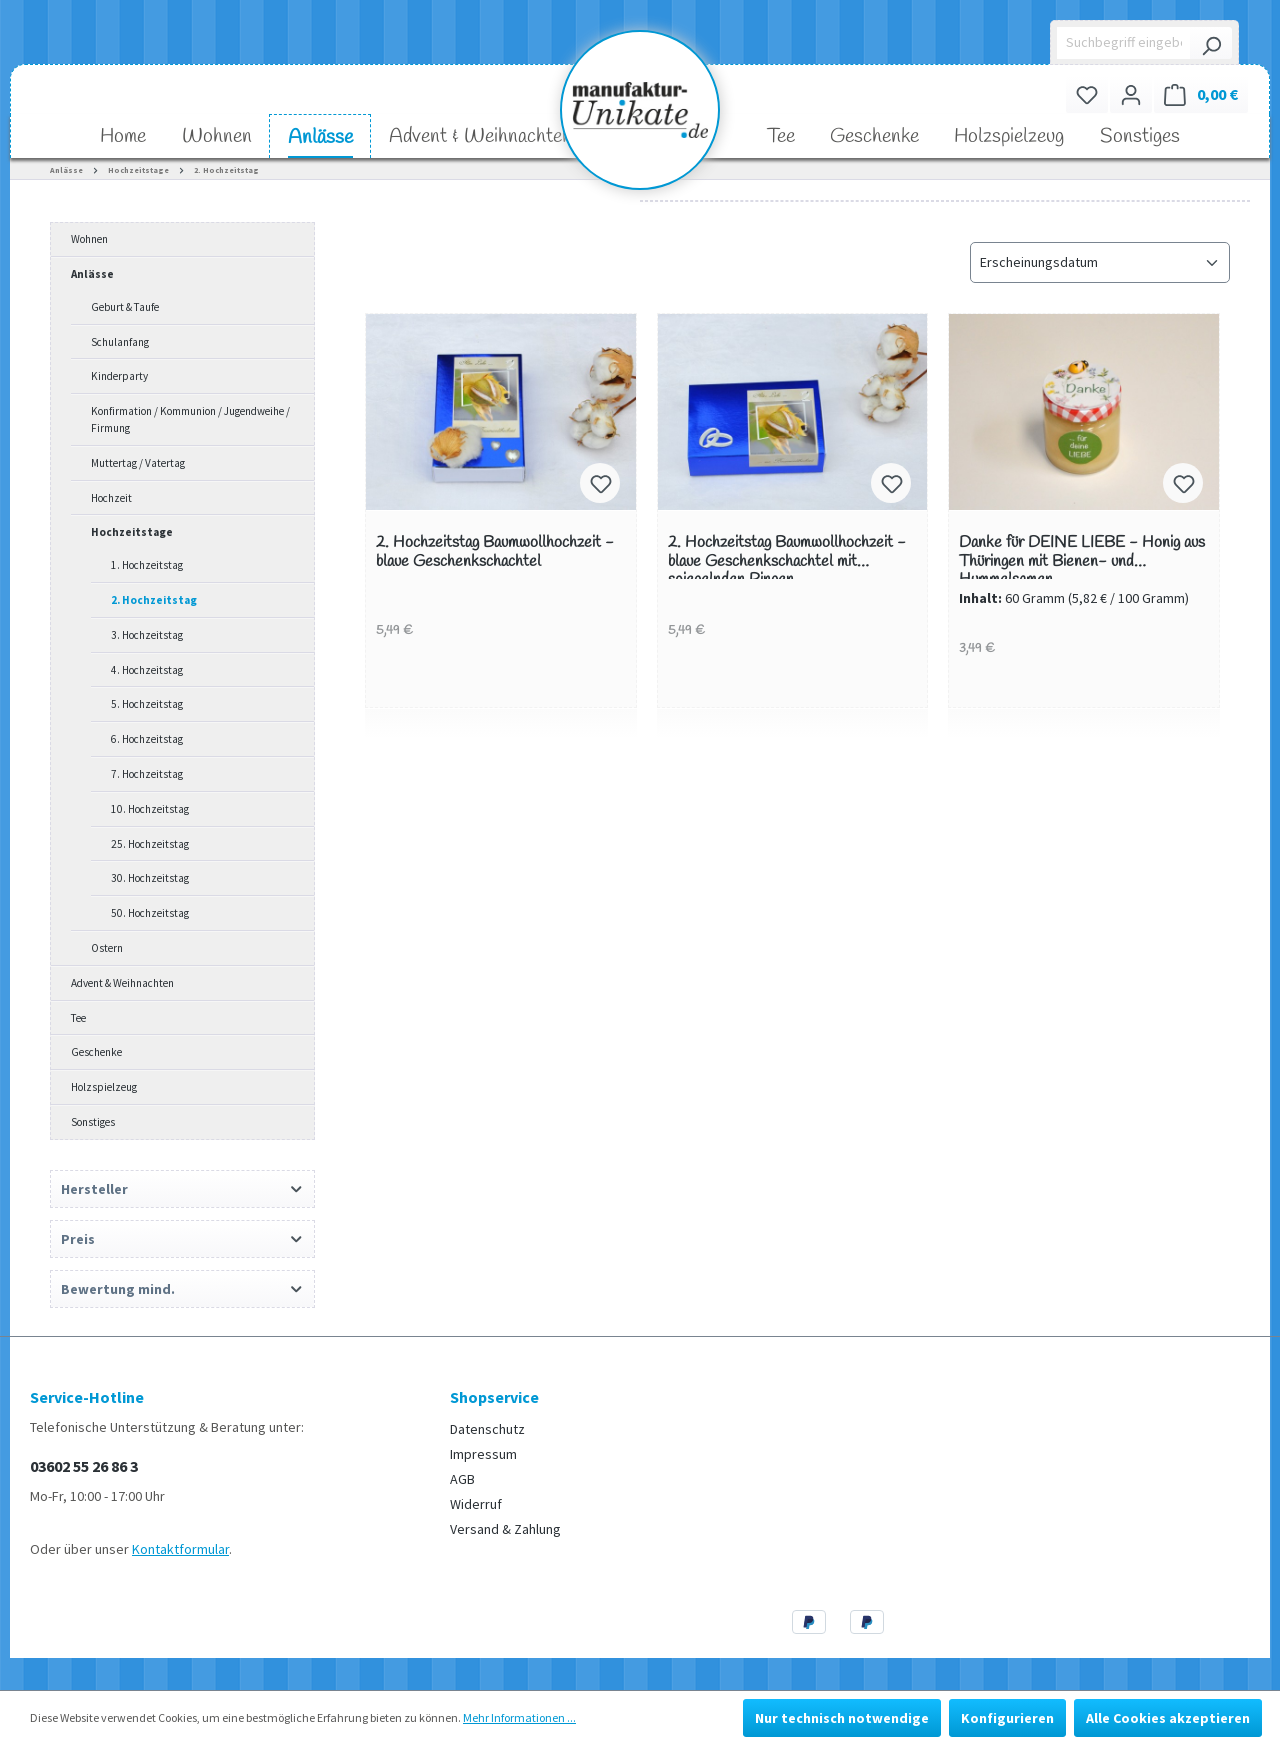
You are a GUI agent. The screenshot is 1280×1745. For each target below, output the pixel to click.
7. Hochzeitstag (147, 774)
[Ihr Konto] (1131, 94)
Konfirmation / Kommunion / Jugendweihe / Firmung (190, 419)
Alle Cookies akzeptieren (1168, 1718)
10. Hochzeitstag (150, 809)
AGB (462, 1479)
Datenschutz (487, 1429)
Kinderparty (119, 376)
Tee (78, 1018)
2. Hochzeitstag (154, 600)
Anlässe (92, 274)
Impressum (483, 1454)
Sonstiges (93, 1122)
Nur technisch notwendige (842, 1718)
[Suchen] (1211, 43)
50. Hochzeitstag (150, 913)
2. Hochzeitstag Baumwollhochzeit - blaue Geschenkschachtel (495, 552)
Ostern (107, 948)
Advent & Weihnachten (122, 983)
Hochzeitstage (132, 532)
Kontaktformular (180, 1549)
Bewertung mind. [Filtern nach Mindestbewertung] (182, 1289)
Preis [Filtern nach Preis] (182, 1239)
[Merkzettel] (1087, 94)
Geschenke (96, 1052)
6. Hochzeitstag (147, 739)
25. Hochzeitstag (150, 844)
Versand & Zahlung (505, 1529)
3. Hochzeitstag (147, 635)
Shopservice (494, 1397)
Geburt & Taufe (125, 307)
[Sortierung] (1100, 262)
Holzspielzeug (104, 1087)
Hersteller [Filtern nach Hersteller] (182, 1189)
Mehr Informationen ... (519, 1717)
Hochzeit (111, 498)
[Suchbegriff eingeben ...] (1124, 43)
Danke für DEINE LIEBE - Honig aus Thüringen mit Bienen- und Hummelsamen (1082, 556)
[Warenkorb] (1201, 94)
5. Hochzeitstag (147, 704)
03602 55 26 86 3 (84, 1466)
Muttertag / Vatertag (138, 463)
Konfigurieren (1007, 1718)
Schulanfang (120, 342)
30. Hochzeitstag (150, 878)
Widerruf (476, 1504)
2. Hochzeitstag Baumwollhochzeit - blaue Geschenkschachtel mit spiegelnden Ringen (787, 556)
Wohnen (89, 239)
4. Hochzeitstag (147, 670)
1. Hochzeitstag (147, 565)
